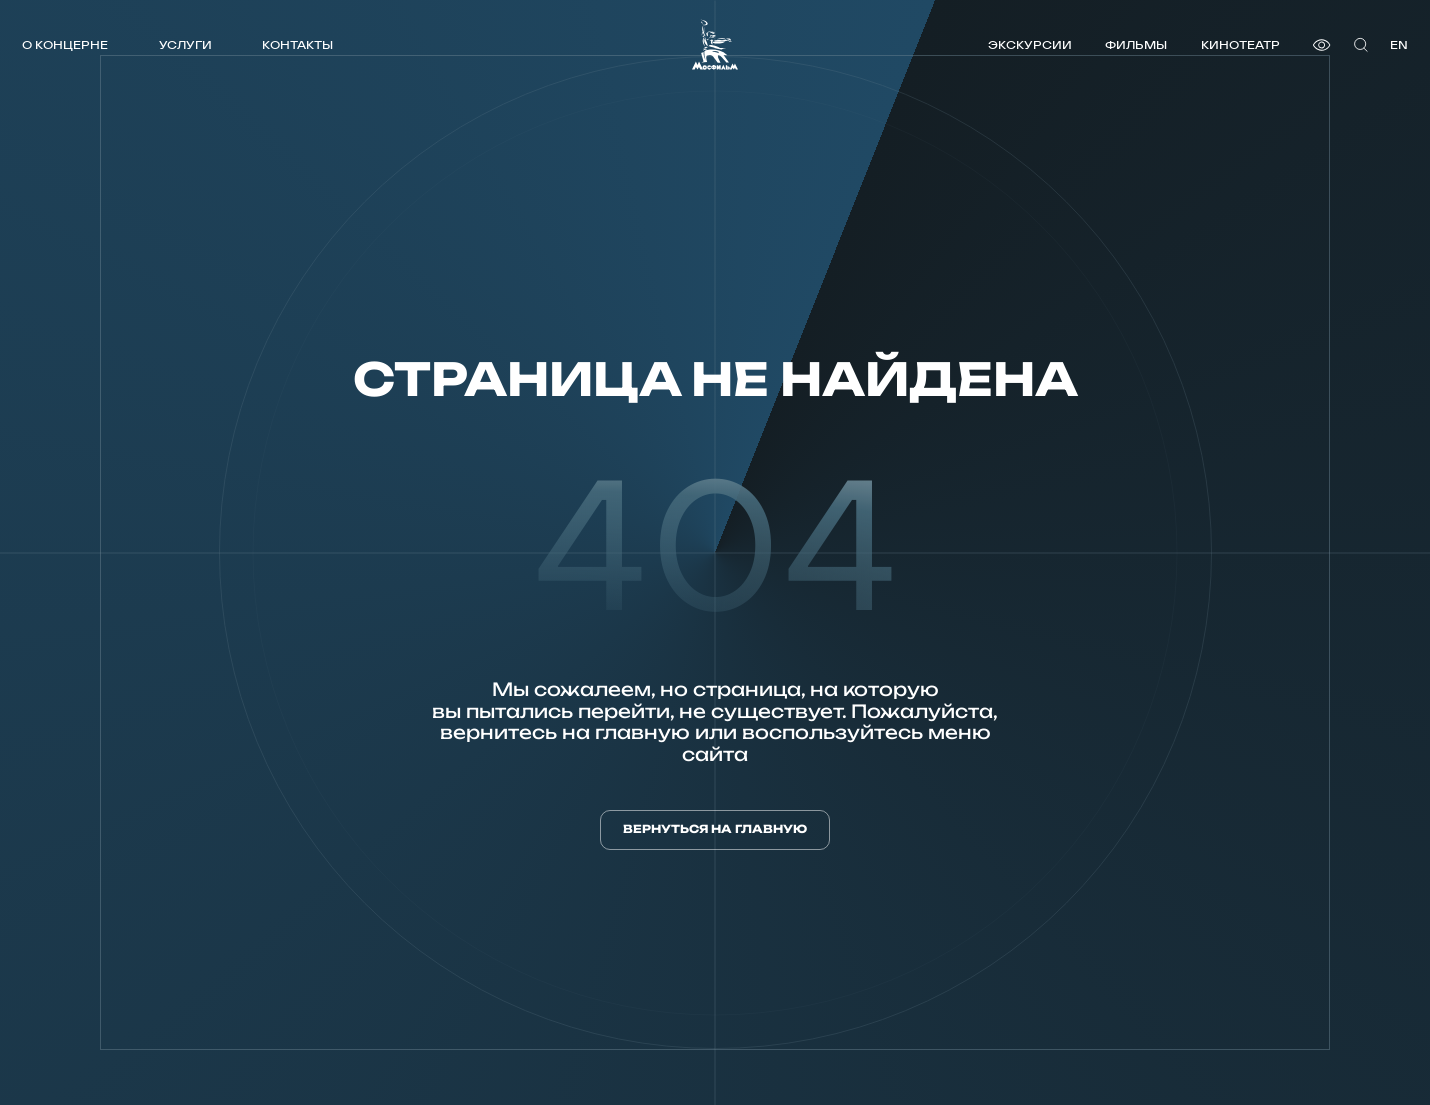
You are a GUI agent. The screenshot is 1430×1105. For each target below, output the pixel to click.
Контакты (297, 44)
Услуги (185, 44)
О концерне (65, 44)
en (1399, 44)
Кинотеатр (1240, 44)
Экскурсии (1030, 44)
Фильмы (1136, 44)
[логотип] (715, 44)
